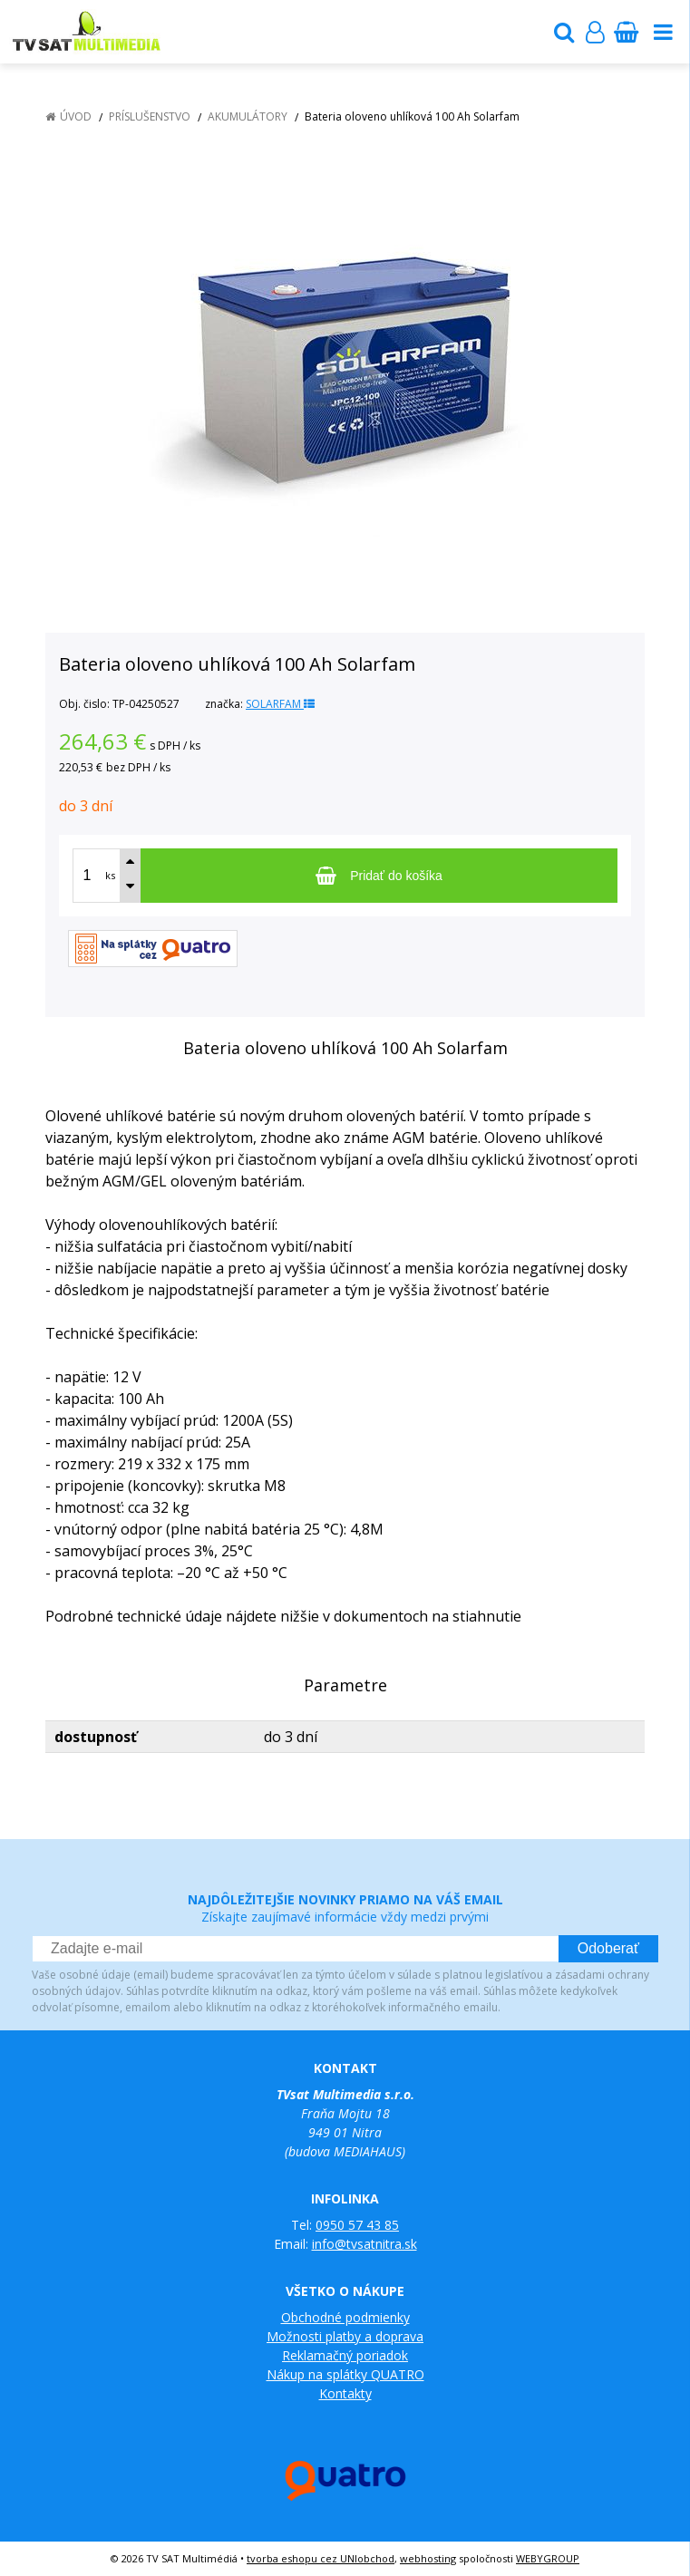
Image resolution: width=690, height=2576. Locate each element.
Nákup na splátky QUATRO (345, 2374)
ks (110, 875)
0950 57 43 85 (357, 2224)
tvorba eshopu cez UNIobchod (320, 2558)
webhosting (428, 2558)
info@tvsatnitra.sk (364, 2243)
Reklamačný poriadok (345, 2355)
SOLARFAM (280, 704)
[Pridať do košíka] (379, 875)
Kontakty (345, 2393)
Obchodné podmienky (345, 2317)
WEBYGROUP (547, 2558)
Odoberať (608, 1948)
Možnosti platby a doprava (345, 2336)
